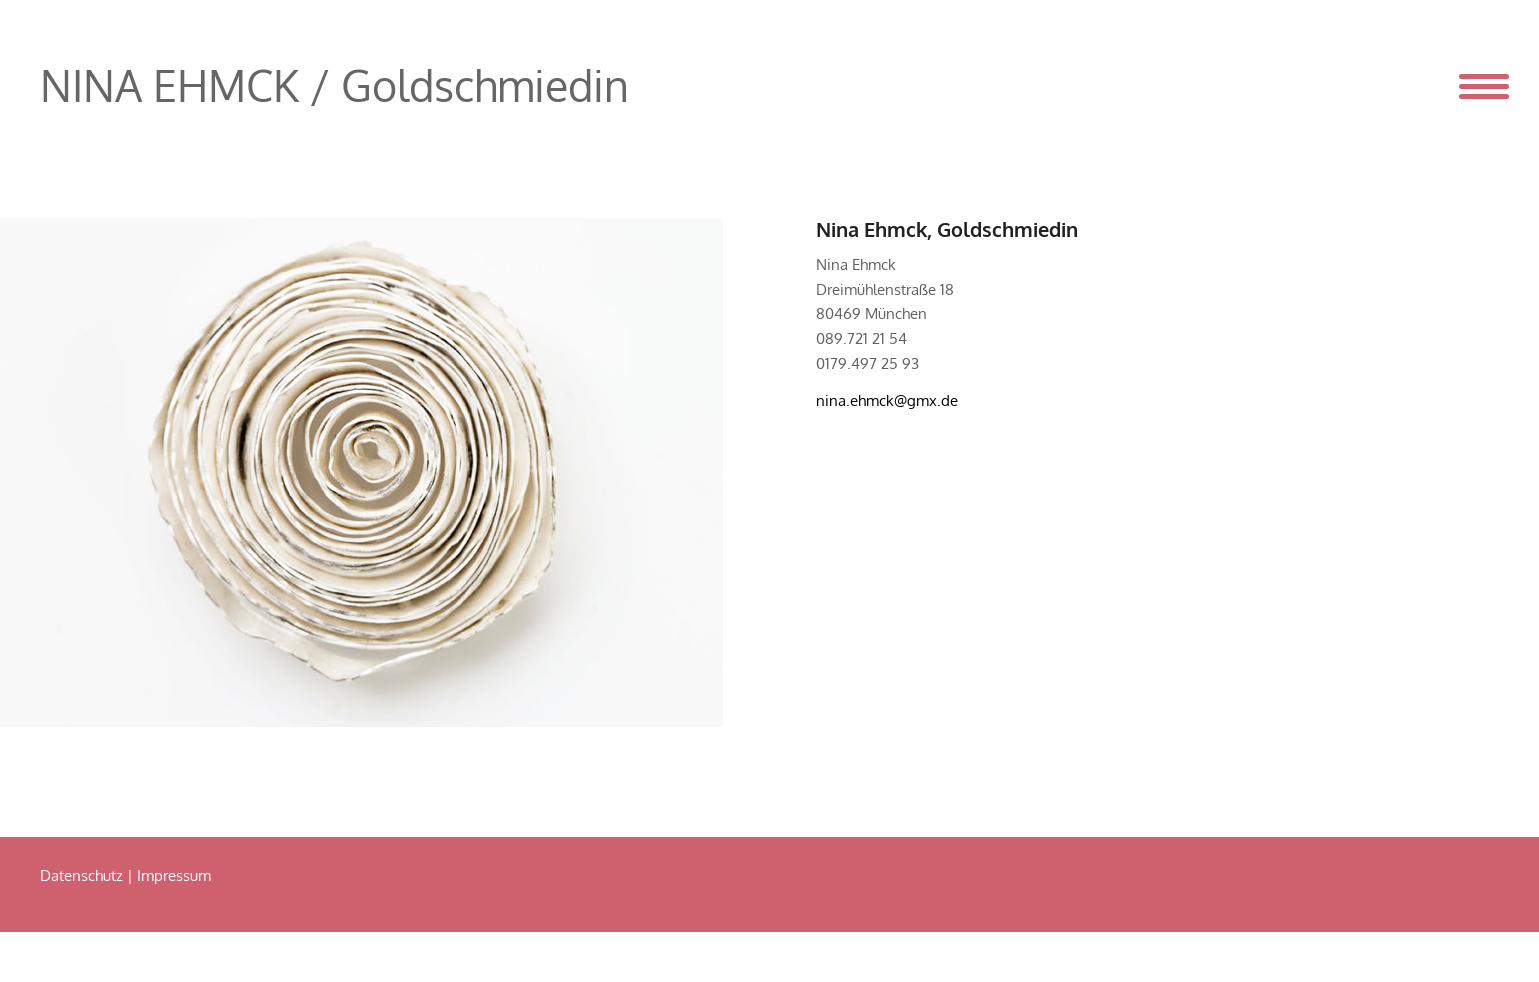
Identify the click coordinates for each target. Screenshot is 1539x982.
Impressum (174, 875)
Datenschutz (81, 875)
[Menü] (1470, 85)
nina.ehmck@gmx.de (887, 400)
